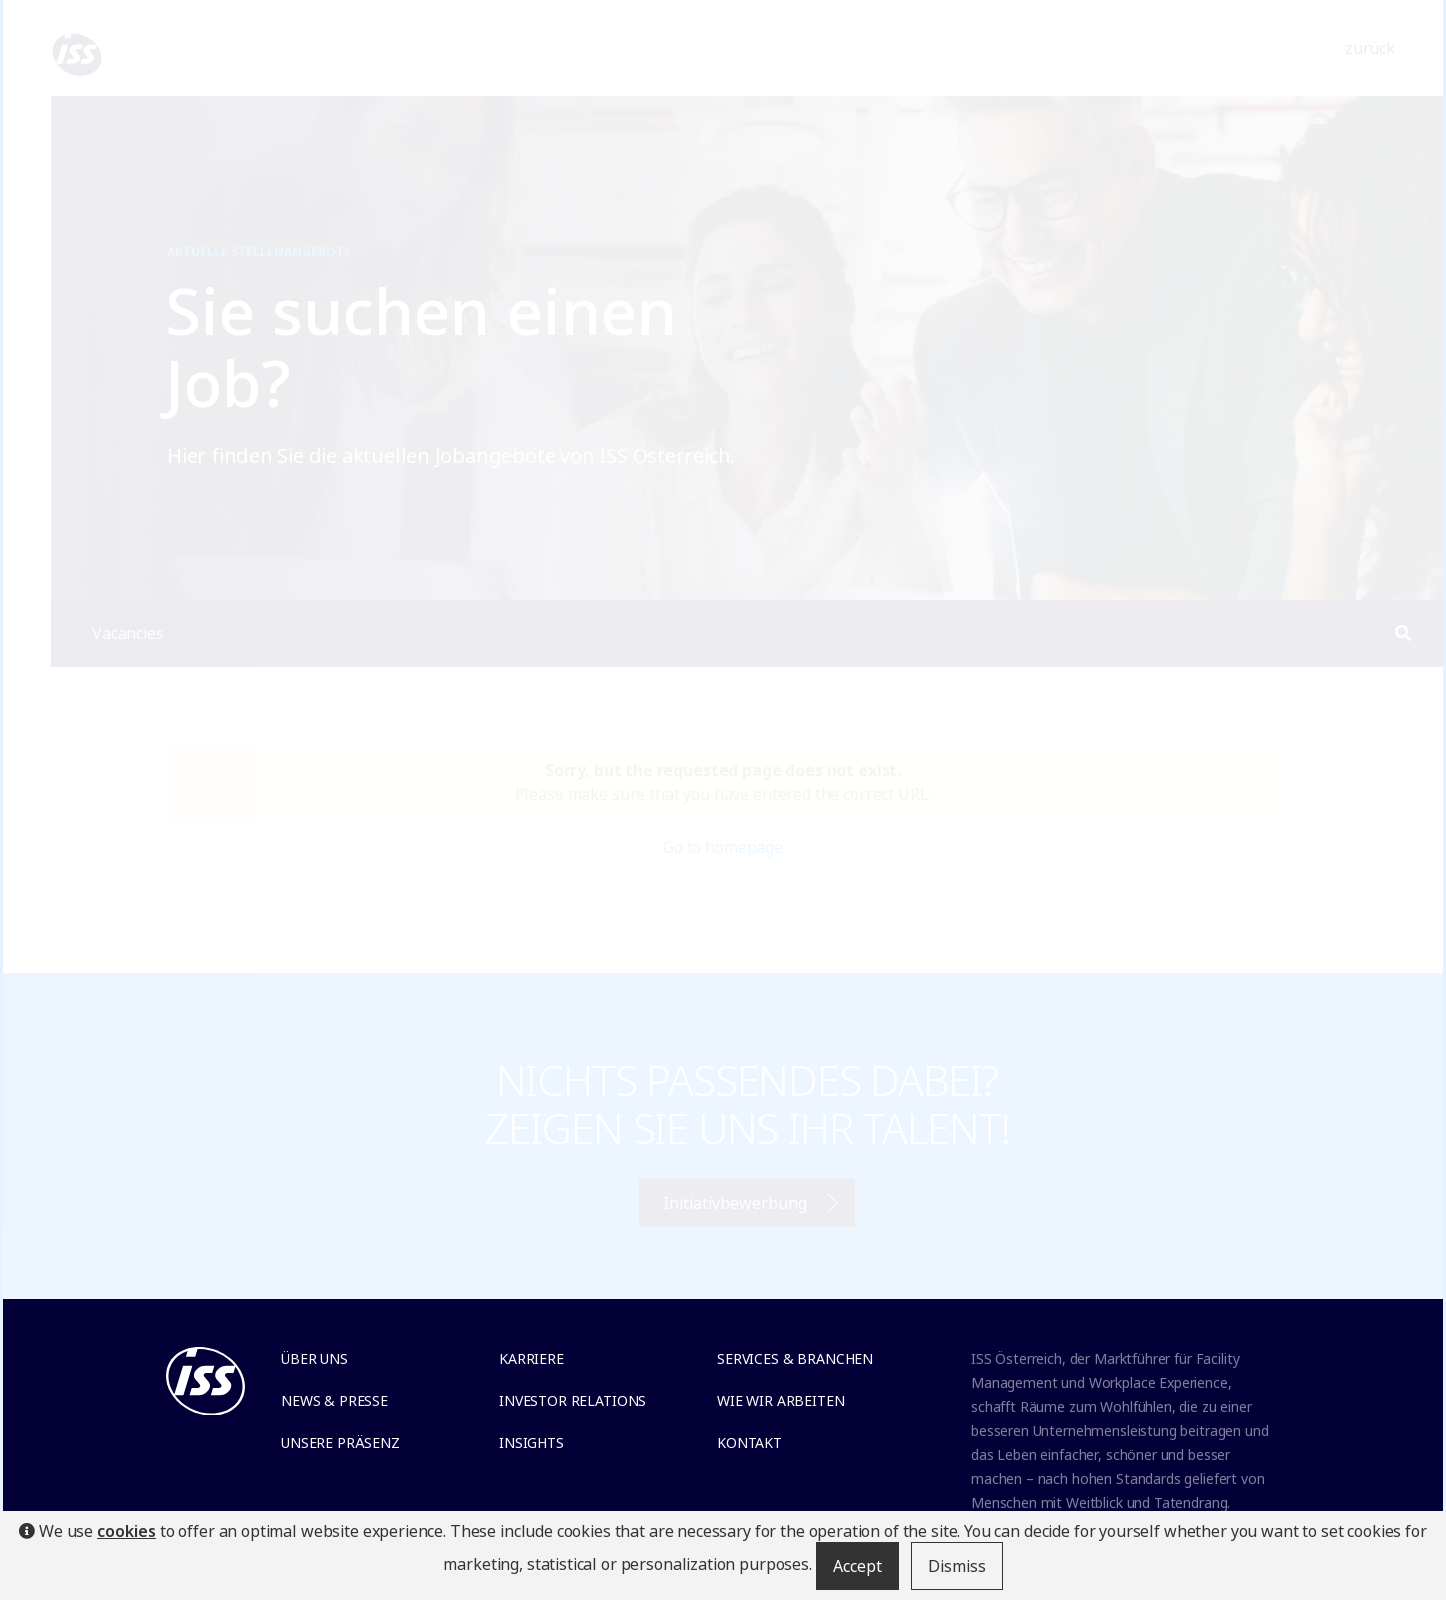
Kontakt (749, 1442)
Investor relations (572, 1400)
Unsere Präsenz (340, 1442)
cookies (126, 1531)
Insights (531, 1442)
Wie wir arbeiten (781, 1400)
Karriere (531, 1358)
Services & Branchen (795, 1358)
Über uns (314, 1358)
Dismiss (957, 1566)
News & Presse (334, 1400)
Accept (857, 1566)
